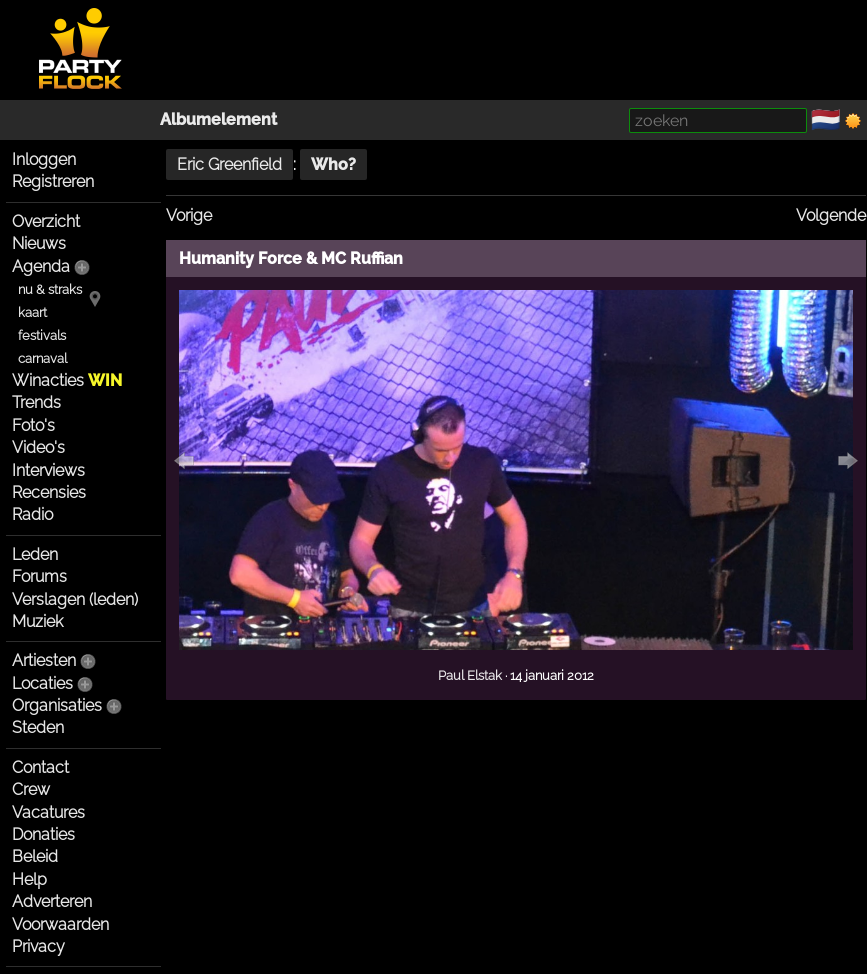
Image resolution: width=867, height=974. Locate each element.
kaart (32, 312)
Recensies (49, 492)
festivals (42, 335)
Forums (39, 576)
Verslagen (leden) (75, 599)
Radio (32, 514)
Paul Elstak (470, 675)
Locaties (42, 683)
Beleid (35, 856)
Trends (36, 402)
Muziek (37, 621)
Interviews (48, 470)
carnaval (42, 358)
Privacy (38, 946)
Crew (31, 789)
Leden (35, 554)
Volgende (831, 215)
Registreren (53, 181)
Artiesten (44, 660)
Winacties (67, 380)
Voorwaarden (60, 924)
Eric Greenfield (229, 164)
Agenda (41, 266)
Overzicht (46, 221)
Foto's (33, 425)
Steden (38, 727)
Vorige (189, 215)
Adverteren (52, 901)
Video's (38, 447)
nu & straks (50, 289)
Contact (40, 767)
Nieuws (39, 243)
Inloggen (44, 159)
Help (29, 879)
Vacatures (48, 812)
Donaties (43, 834)
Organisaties (57, 705)
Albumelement (218, 119)
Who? (333, 164)
